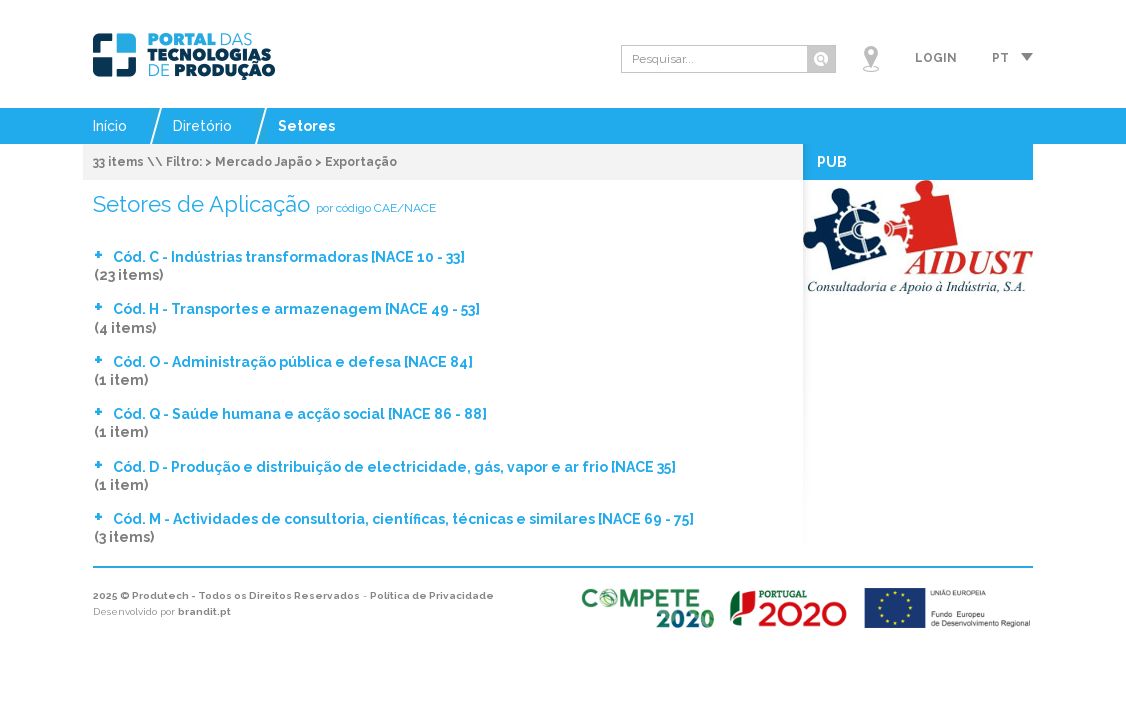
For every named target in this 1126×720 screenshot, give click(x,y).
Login (936, 58)
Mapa (871, 59)
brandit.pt (204, 611)
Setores (306, 126)
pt (1000, 58)
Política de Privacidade (432, 595)
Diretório (202, 126)
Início (110, 126)
